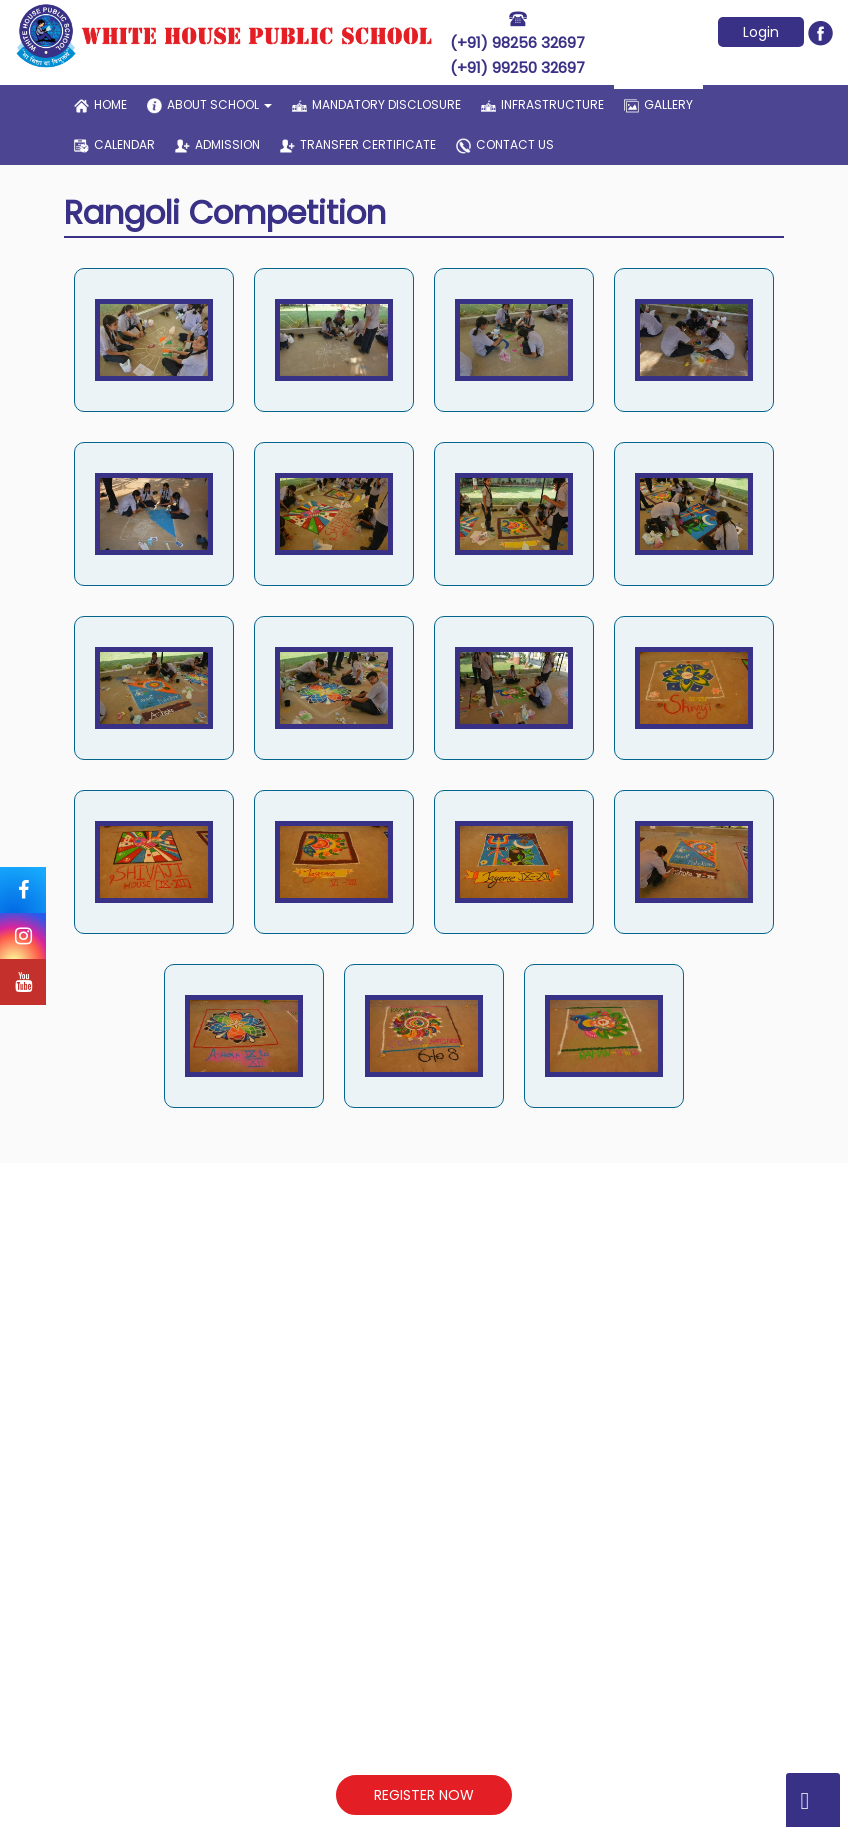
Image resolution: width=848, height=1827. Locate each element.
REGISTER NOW (424, 1795)
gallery (658, 99)
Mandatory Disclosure (376, 104)
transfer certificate (358, 144)
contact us (505, 145)
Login (761, 32)
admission (217, 144)
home (100, 104)
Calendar (114, 144)
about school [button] (209, 105)
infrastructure (542, 104)
